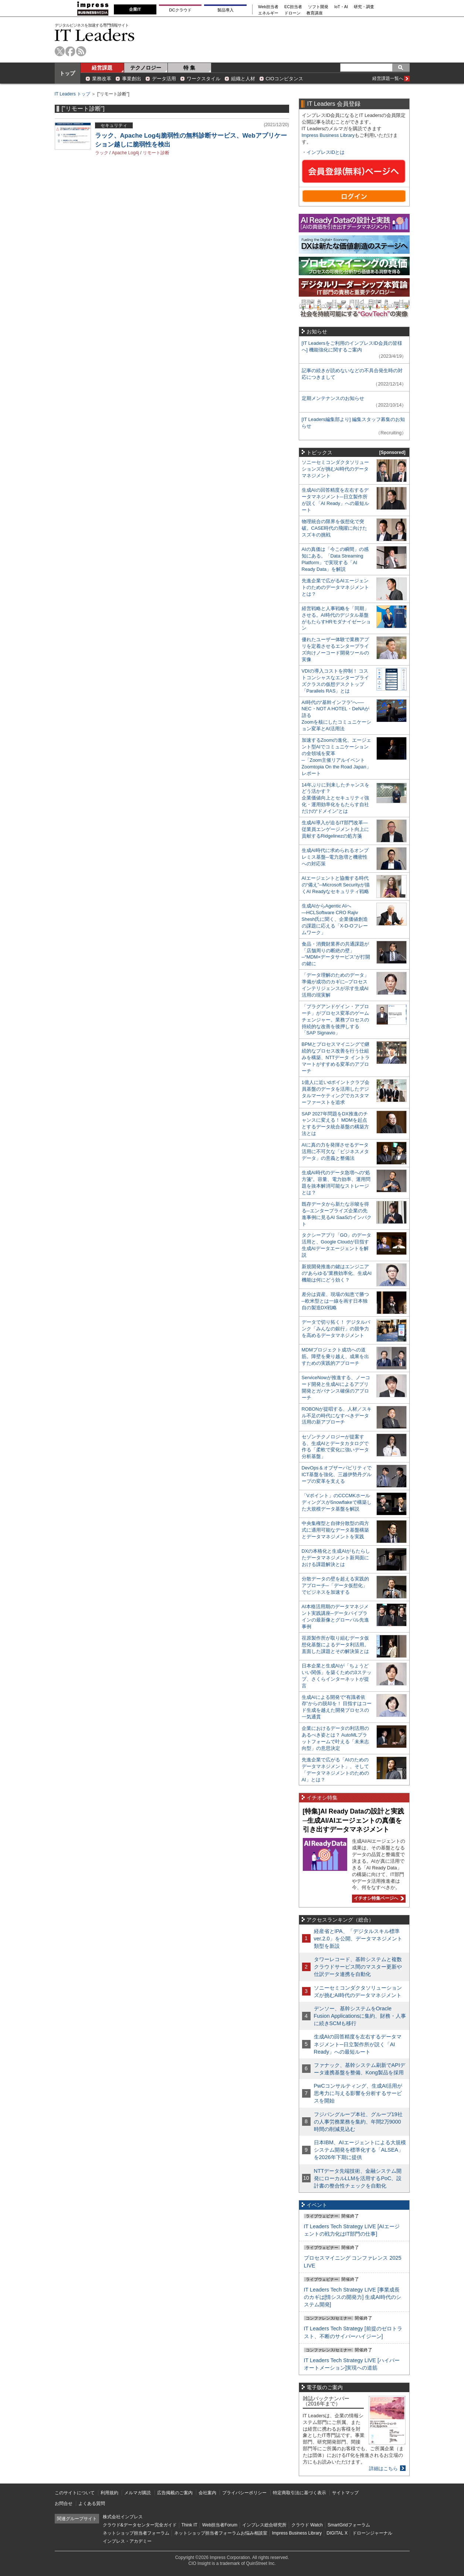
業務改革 (101, 78)
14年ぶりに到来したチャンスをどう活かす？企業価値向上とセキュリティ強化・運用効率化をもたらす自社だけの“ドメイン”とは (335, 798)
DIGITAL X (337, 2533)
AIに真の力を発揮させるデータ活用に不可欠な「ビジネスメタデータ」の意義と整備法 (335, 1151)
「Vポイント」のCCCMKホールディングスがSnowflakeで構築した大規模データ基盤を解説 (337, 1502)
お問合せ (63, 2503)
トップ (67, 73)
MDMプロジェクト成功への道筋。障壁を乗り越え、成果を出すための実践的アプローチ (335, 1356)
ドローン (292, 13)
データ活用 (164, 78)
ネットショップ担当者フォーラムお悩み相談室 (220, 2533)
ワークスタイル (203, 78)
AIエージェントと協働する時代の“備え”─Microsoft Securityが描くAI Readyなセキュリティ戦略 (336, 884)
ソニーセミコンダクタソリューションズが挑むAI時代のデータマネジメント (335, 468)
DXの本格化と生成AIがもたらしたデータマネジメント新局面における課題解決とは (336, 1557)
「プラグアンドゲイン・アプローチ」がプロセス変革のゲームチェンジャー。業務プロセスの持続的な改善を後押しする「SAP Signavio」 (335, 1020)
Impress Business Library (328, 135)
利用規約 (109, 2492)
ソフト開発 (318, 7)
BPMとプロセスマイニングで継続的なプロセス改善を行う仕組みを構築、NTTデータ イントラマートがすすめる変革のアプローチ (336, 1057)
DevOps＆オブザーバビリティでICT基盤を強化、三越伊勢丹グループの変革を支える (337, 1474)
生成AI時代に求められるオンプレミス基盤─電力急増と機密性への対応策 (335, 857)
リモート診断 (156, 152)
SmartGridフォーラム (349, 2525)
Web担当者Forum (219, 2525)
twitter (60, 51)
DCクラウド (180, 10)
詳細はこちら (383, 2468)
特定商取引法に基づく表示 (299, 2492)
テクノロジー (145, 68)
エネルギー (268, 13)
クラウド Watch (307, 2525)
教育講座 (314, 13)
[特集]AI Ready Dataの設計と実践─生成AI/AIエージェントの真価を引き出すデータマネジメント (353, 1820)
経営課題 (102, 68)
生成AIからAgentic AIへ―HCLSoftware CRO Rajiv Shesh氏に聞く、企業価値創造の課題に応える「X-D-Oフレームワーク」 (335, 919)
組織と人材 (243, 78)
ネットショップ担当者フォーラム (136, 2533)
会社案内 (207, 2492)
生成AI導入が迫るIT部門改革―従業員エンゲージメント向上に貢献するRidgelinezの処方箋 (335, 829)
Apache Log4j (125, 152)
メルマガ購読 (137, 2492)
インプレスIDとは (325, 152)
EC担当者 (293, 7)
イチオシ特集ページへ (378, 1898)
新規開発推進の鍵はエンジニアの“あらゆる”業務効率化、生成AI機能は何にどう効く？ (337, 1273)
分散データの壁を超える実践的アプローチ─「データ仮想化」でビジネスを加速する (335, 1585)
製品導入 (225, 10)
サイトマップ (345, 2492)
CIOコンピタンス (284, 78)
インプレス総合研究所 (264, 2525)
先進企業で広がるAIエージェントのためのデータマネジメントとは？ (335, 587)
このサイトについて (75, 2492)
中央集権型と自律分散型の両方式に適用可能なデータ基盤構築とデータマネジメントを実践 (335, 1530)
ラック (101, 152)
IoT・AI (341, 7)
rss (81, 51)
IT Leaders (95, 34)
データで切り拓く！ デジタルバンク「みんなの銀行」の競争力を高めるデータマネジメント (336, 1328)
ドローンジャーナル (372, 2533)
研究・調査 (364, 7)
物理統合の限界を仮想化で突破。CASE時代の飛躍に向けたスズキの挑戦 (335, 528)
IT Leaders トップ (72, 94)
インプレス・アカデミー (127, 2541)
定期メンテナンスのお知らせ (333, 398)
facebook (70, 51)
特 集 (189, 68)
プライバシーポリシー (244, 2492)
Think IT (189, 2525)
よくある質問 (91, 2503)
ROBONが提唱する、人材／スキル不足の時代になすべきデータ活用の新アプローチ (337, 1415)
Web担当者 (268, 7)
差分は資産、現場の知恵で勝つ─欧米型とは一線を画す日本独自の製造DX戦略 (335, 1301)
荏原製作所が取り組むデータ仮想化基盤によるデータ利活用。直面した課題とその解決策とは (335, 1644)
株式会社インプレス (123, 2516)
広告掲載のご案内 (175, 2492)
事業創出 (131, 78)
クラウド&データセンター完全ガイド (140, 2525)
